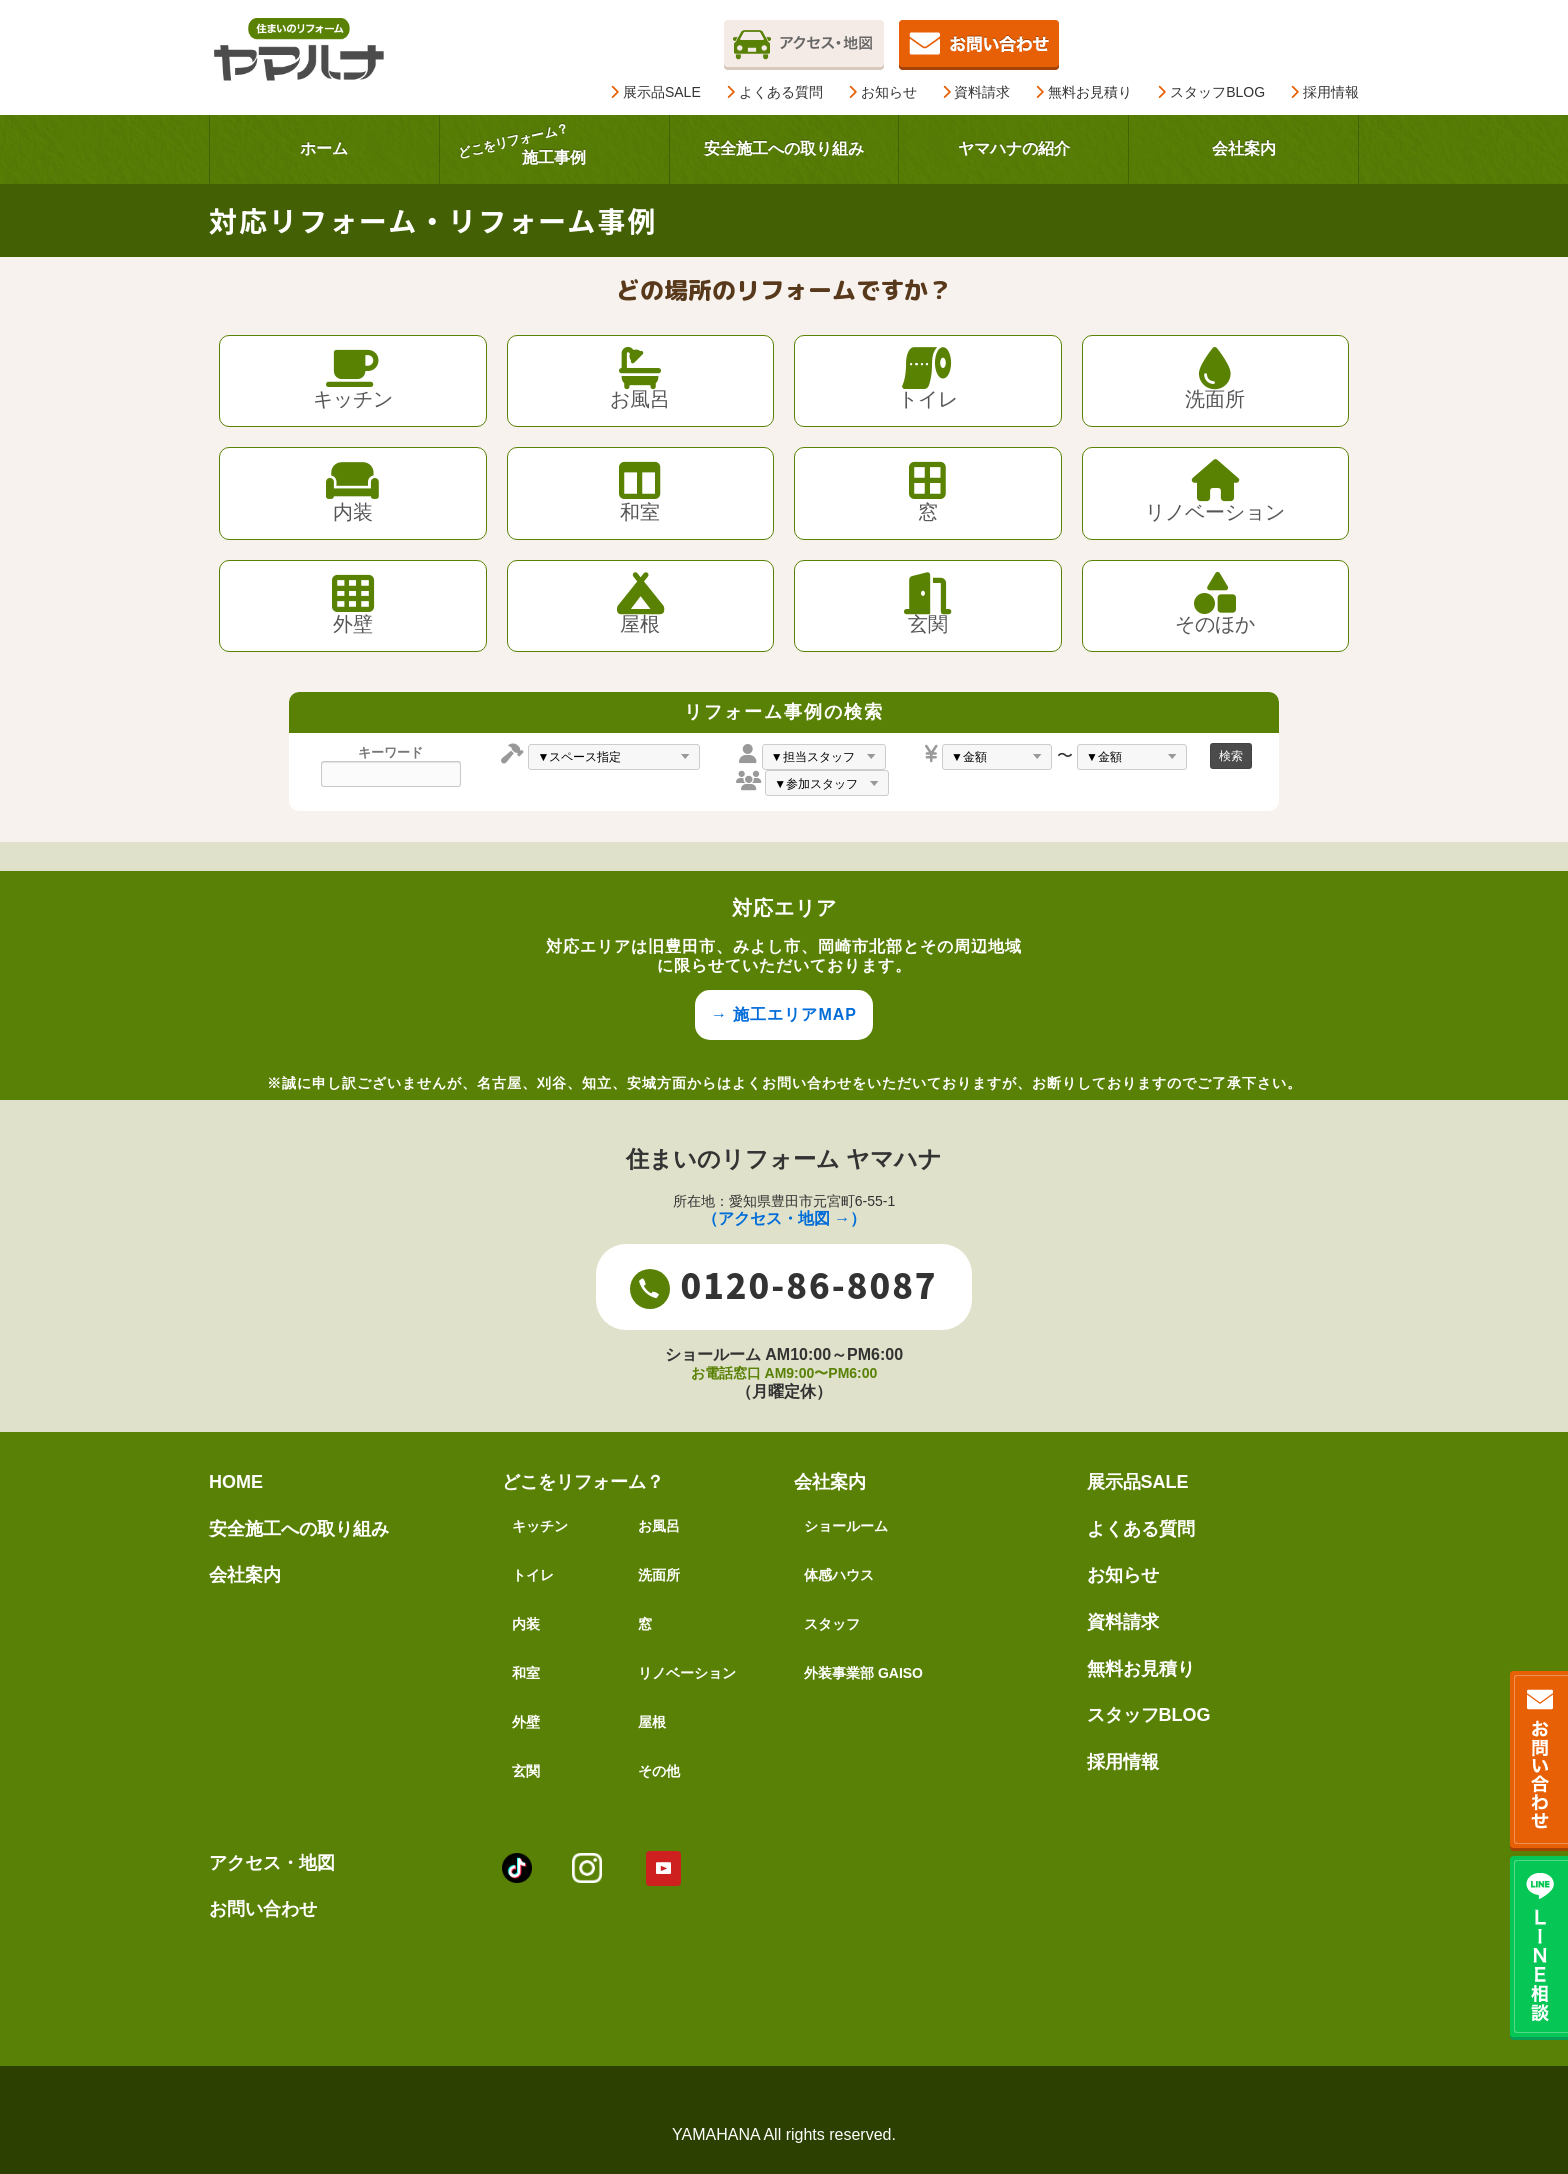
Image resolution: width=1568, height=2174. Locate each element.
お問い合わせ (263, 1909)
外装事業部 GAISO (863, 1673)
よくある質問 (774, 92)
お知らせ (882, 92)
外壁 (526, 1722)
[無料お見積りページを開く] (979, 42)
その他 (659, 1771)
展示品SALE (655, 92)
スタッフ (832, 1624)
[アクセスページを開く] (804, 42)
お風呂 (659, 1526)
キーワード (390, 753)
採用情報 (1324, 92)
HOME (236, 1482)
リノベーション (687, 1673)
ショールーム (846, 1526)
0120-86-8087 (783, 1285)
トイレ (533, 1575)
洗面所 (659, 1575)
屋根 (652, 1722)
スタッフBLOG (1211, 92)
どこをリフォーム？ (583, 1482)
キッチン (540, 1526)
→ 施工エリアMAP (784, 1014)
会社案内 (245, 1575)
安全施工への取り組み (299, 1529)
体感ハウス (839, 1575)
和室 (526, 1673)
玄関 (526, 1771)
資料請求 (976, 92)
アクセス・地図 (272, 1863)
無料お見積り (1083, 92)
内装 (526, 1624)
